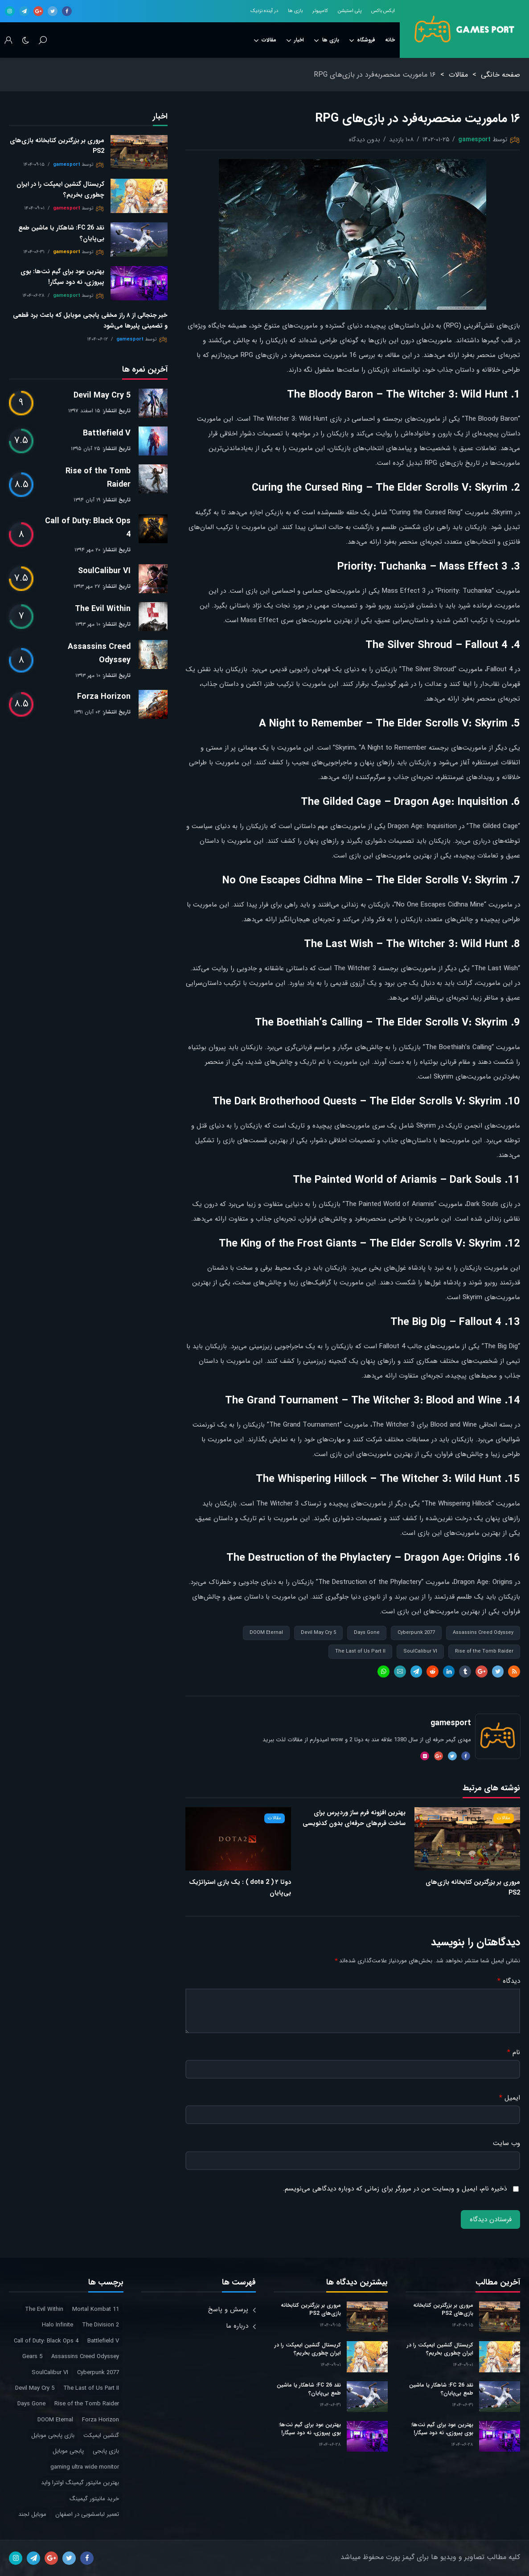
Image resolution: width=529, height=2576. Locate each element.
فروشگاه (362, 40)
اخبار (295, 40)
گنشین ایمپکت (101, 2435)
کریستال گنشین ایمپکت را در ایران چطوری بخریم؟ (60, 189)
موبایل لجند (32, 2514)
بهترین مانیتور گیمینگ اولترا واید (80, 2482)
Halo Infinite (57, 2325)
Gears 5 (32, 2356)
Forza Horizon (104, 696)
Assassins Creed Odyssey (483, 1633)
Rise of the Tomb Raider (484, 1651)
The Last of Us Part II (360, 1651)
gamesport (474, 139)
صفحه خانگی (500, 74)
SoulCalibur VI (420, 1651)
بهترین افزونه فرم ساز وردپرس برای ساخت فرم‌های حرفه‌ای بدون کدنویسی (354, 1818)
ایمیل (509, 2098)
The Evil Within (103, 609)
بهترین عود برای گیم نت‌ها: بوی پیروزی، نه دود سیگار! (62, 277)
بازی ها (295, 11)
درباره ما (237, 2326)
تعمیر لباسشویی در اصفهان (87, 2514)
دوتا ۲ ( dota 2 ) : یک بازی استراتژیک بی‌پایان (240, 1887)
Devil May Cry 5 (318, 1633)
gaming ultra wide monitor (84, 2467)
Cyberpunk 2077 (416, 1633)
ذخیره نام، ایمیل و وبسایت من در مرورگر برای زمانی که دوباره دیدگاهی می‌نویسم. (395, 2189)
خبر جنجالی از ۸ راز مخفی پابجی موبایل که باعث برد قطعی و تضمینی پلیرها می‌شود (90, 320)
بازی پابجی (106, 2451)
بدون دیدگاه (364, 139)
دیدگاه (508, 1981)
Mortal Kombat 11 (95, 2309)
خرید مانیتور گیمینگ (94, 2498)
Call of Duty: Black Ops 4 (88, 528)
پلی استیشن (349, 11)
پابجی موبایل (68, 2451)
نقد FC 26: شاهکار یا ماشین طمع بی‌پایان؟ (61, 233)
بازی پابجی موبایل (52, 2435)
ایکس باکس (383, 11)
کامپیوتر (320, 11)
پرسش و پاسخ (228, 2309)
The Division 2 (100, 2325)
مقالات (265, 40)
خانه (390, 40)
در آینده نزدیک (264, 11)
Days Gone (367, 1633)
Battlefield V (107, 433)
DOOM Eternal (266, 1633)
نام (513, 2052)
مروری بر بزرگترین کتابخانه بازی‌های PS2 (473, 1887)
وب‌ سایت (506, 2143)
